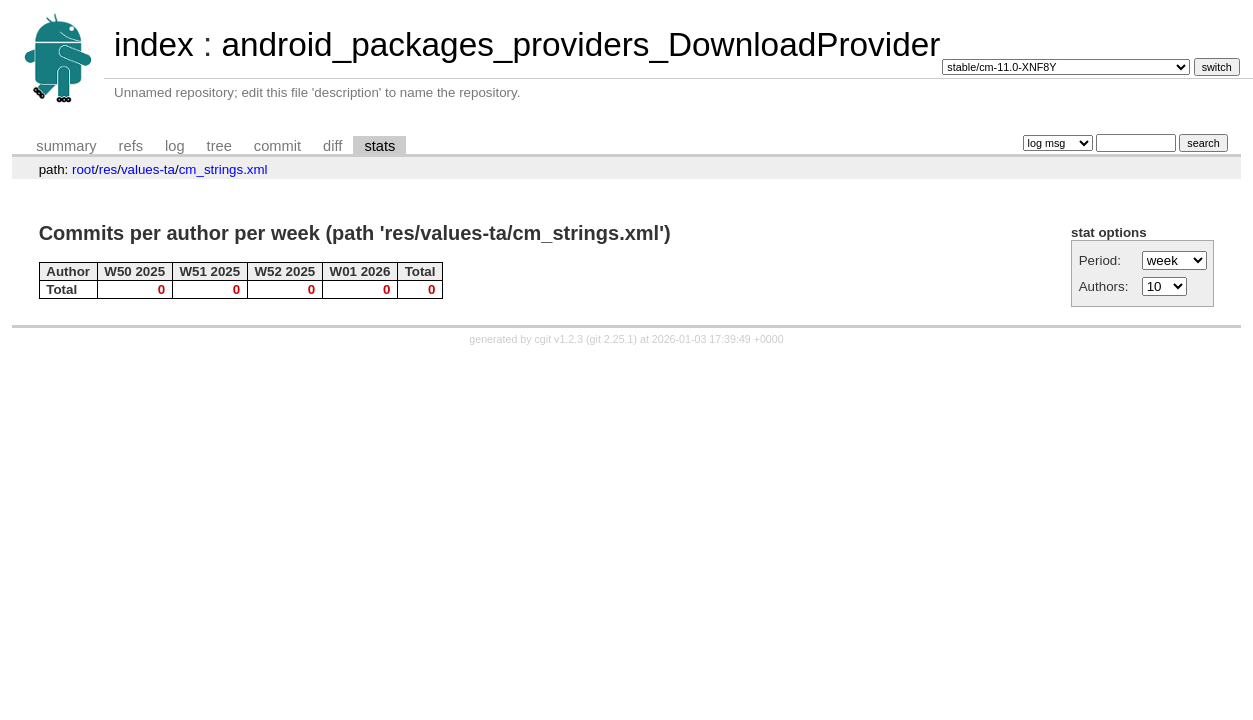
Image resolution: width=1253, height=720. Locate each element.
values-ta (148, 169)
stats (379, 146)
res (108, 169)
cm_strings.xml (223, 169)
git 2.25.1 (612, 339)
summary (66, 146)
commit (277, 146)
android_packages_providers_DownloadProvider (580, 44)
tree (219, 146)
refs (131, 146)
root (83, 169)
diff (332, 146)
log (175, 146)
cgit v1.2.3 (559, 339)
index (154, 44)
